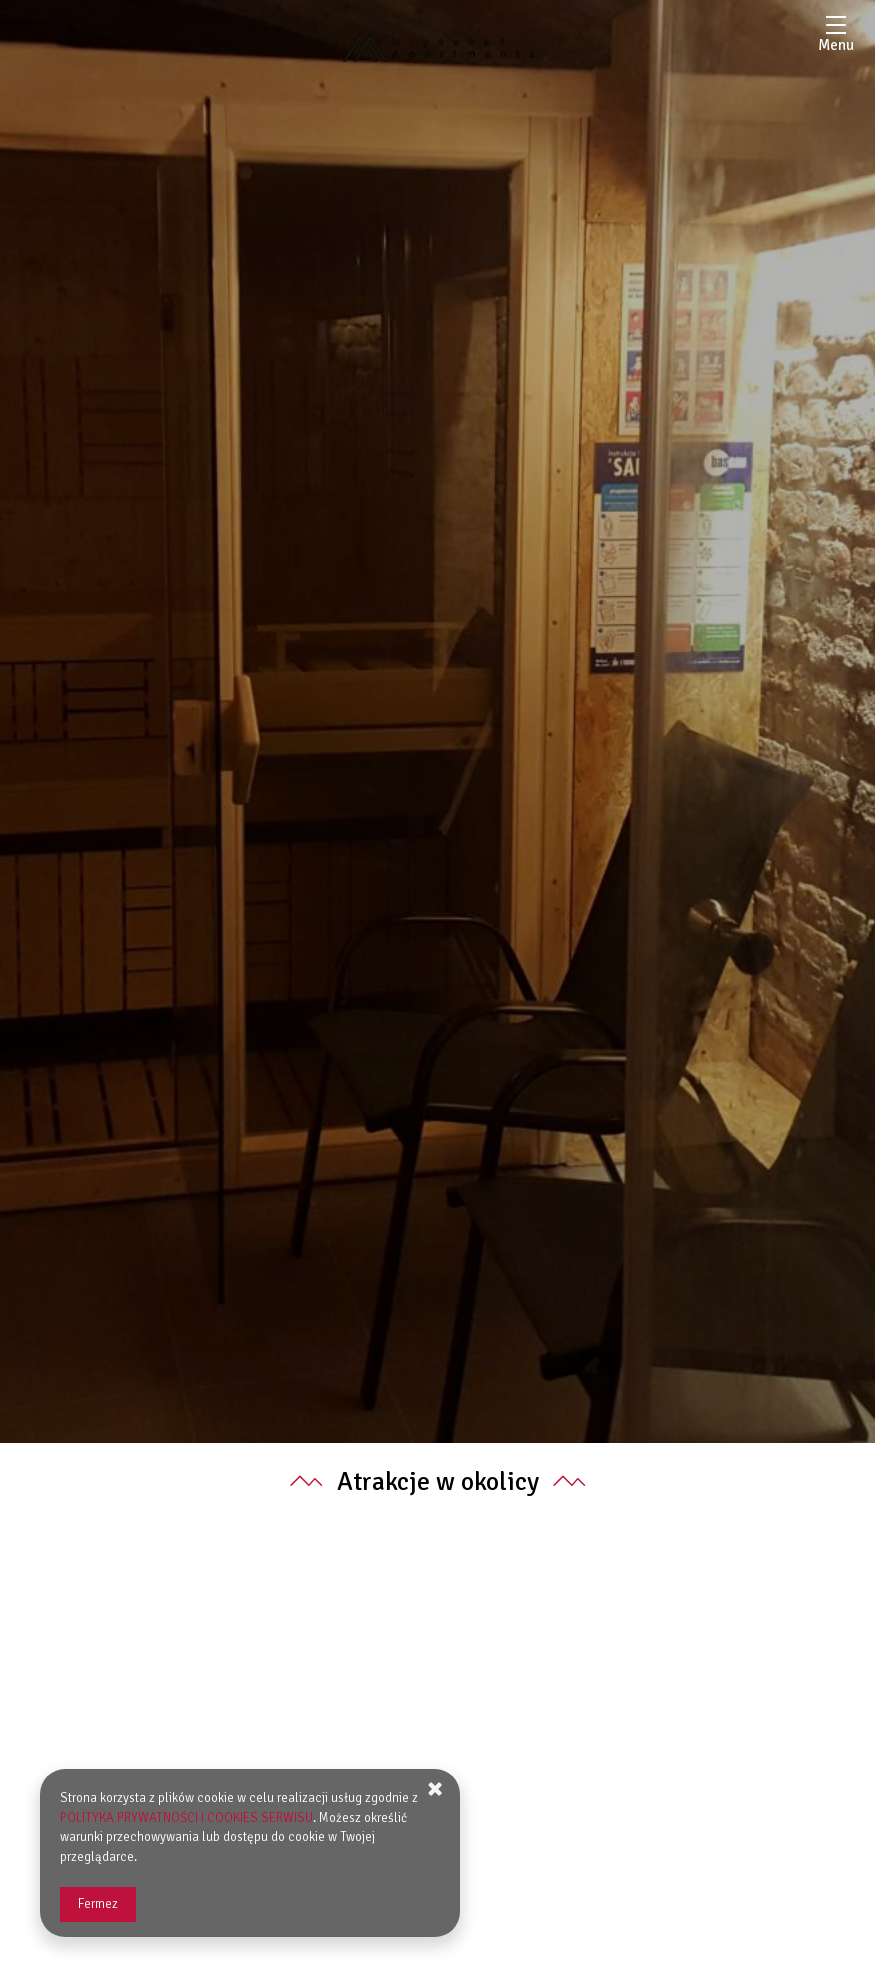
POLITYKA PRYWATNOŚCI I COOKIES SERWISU (186, 1818)
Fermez (98, 1904)
